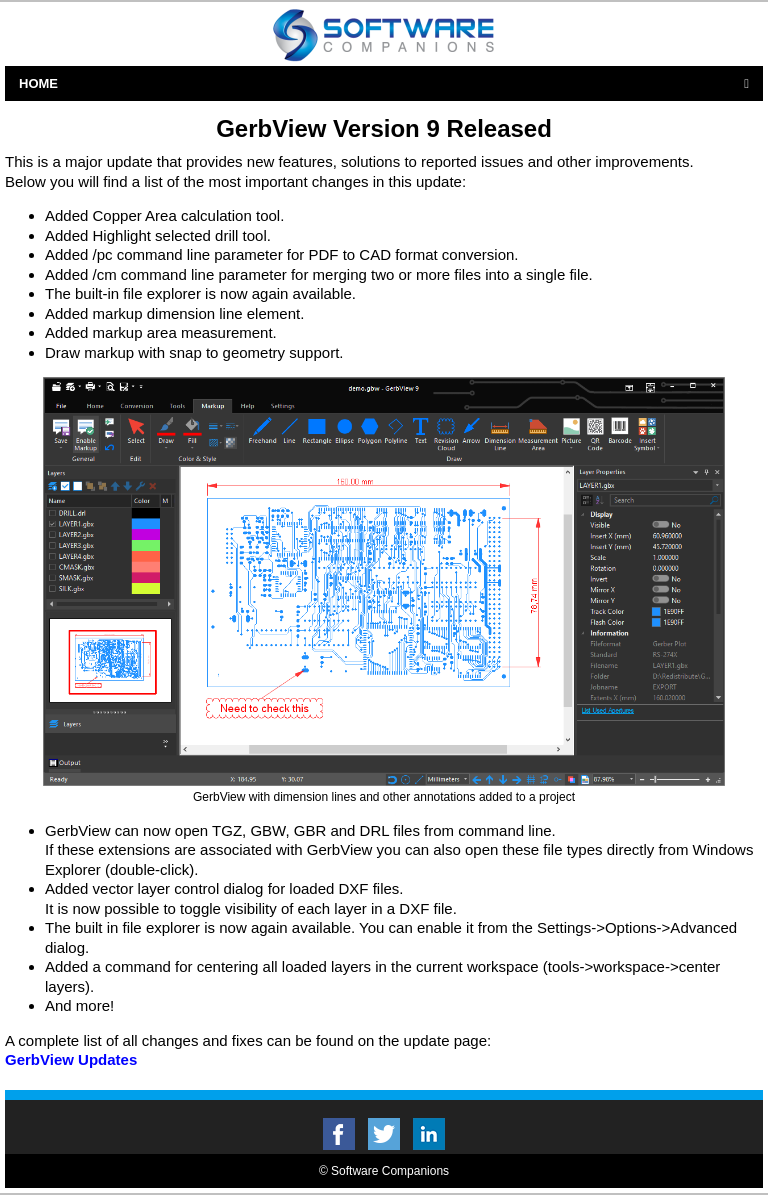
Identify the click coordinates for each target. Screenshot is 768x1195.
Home (38, 83)
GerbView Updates (71, 1059)
